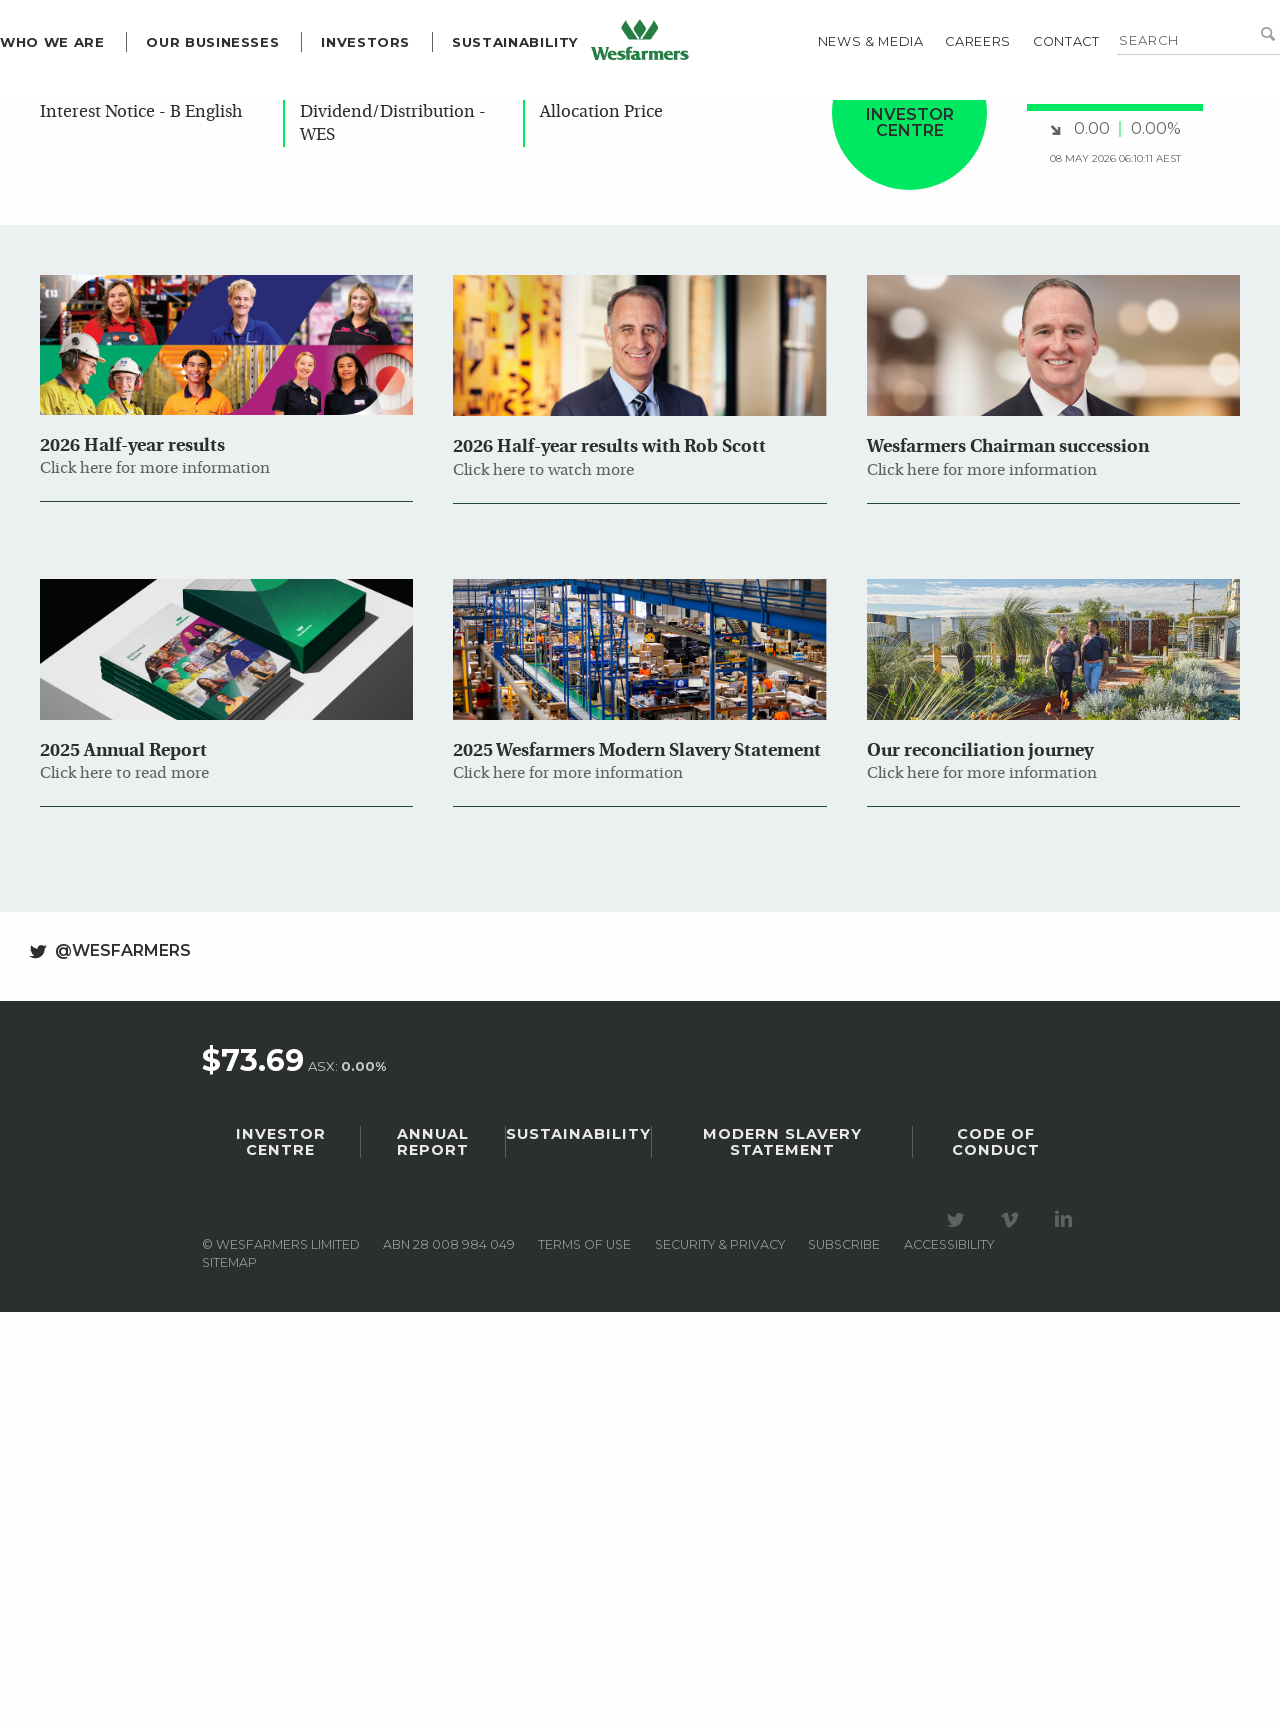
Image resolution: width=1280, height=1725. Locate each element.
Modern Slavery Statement (782, 1630)
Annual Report (433, 1630)
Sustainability (555, 113)
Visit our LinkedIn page (1067, 1708)
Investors (405, 113)
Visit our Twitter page (959, 1708)
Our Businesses (252, 113)
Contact (1026, 112)
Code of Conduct (996, 1630)
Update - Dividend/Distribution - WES (393, 603)
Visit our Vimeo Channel (1013, 1708)
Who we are (92, 113)
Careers (938, 112)
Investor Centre (281, 1630)
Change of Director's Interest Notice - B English (141, 592)
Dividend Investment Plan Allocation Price (642, 592)
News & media (831, 112)
